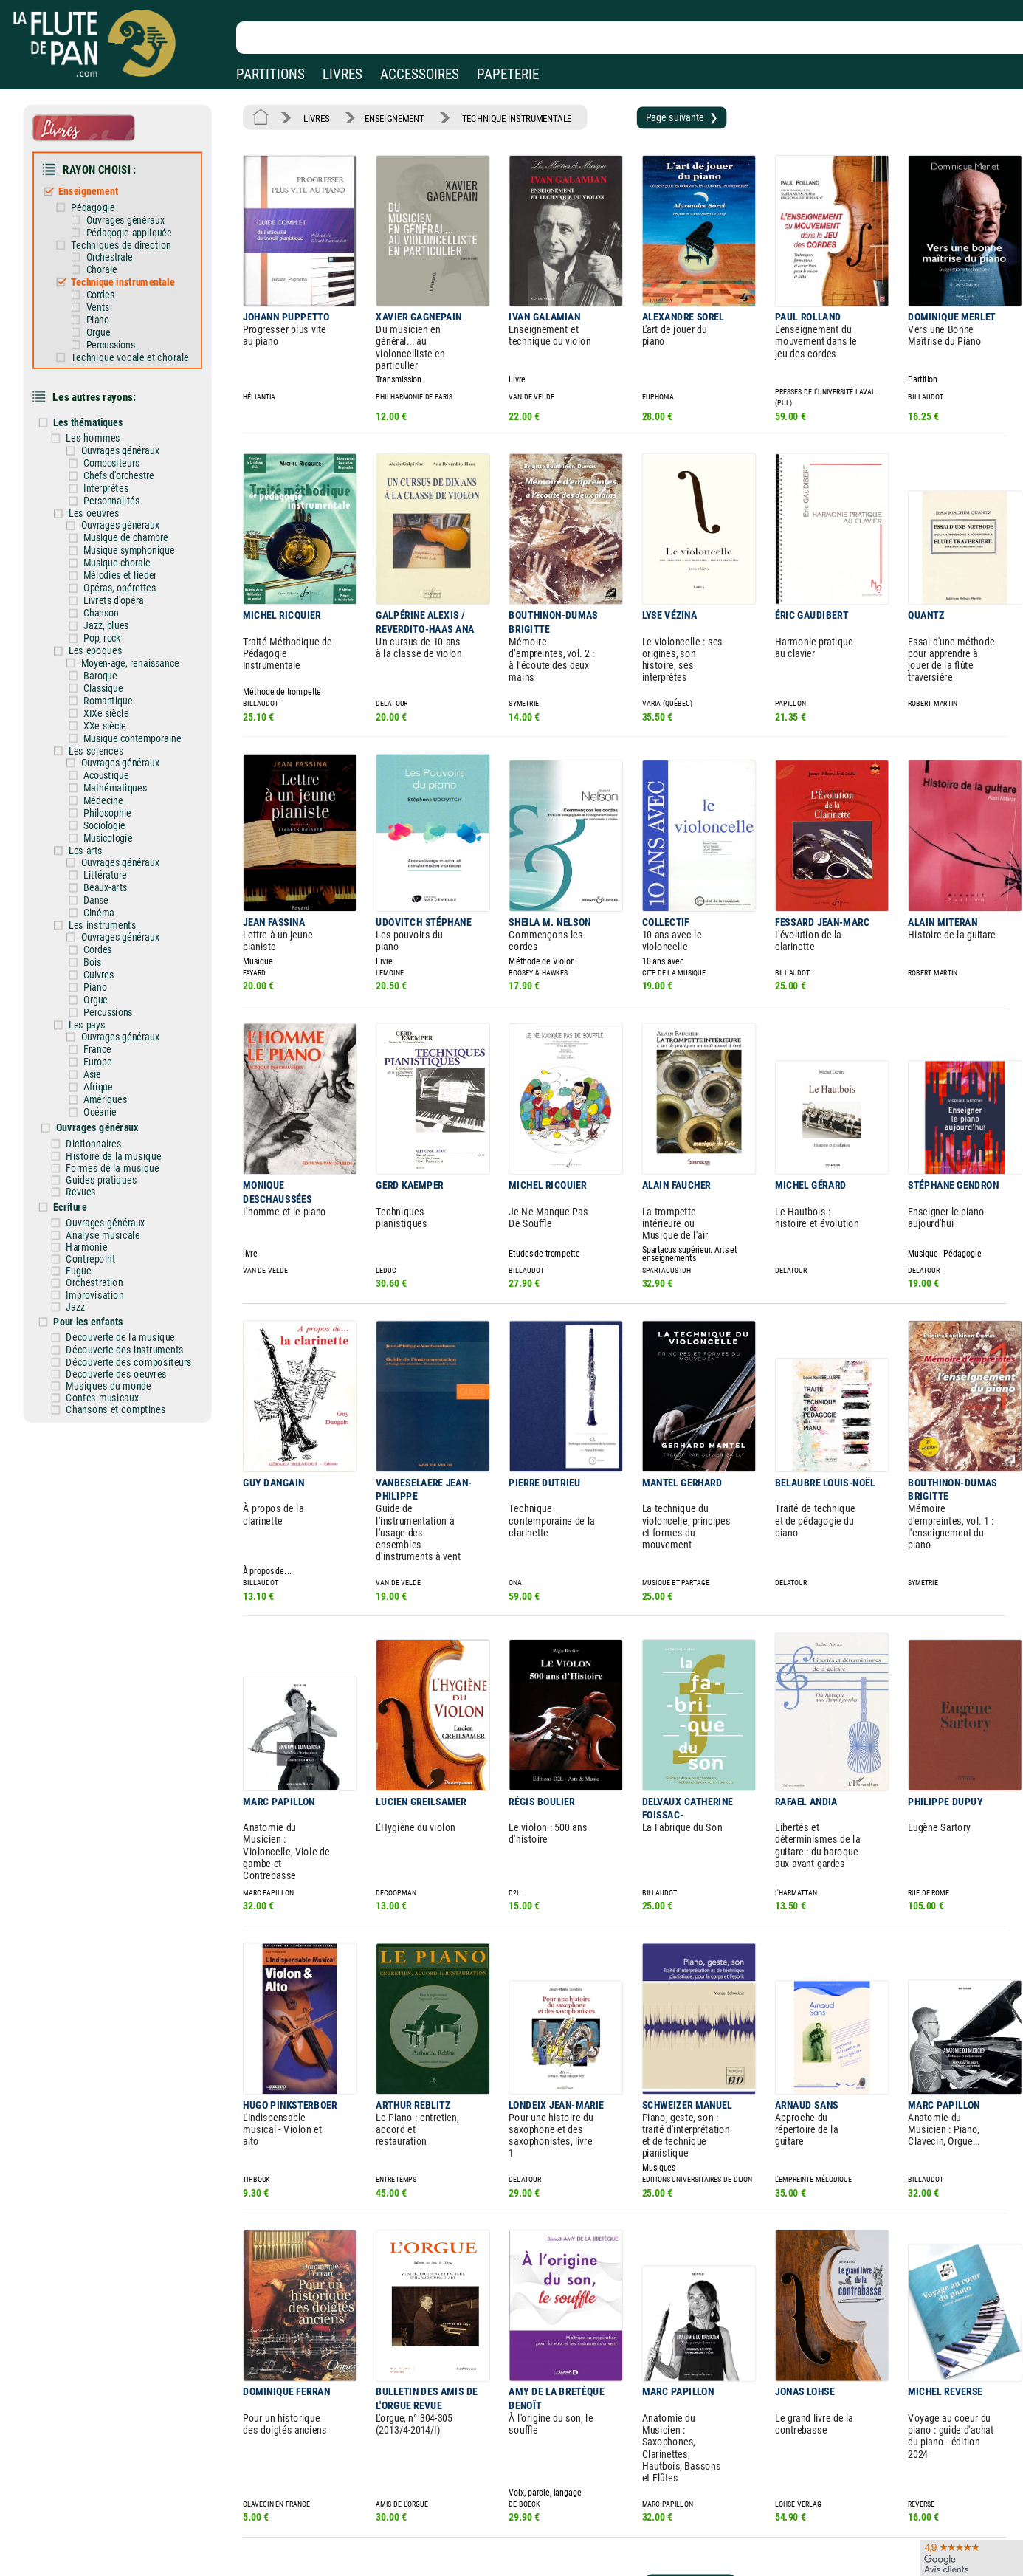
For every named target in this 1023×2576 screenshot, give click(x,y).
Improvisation (108, 1210)
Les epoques (108, 611)
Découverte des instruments (136, 1262)
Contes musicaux (115, 1306)
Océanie (112, 1040)
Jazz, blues (118, 588)
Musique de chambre (136, 506)
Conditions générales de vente (353, 2527)
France (110, 982)
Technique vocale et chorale (141, 338)
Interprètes (118, 460)
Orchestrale (121, 245)
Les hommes (106, 413)
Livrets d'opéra (125, 565)
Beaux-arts (117, 831)
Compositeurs (123, 437)
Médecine (115, 750)
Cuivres (111, 912)
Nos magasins (117, 2506)
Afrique (111, 1017)
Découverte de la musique (132, 1250)
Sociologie (117, 774)
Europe (110, 994)
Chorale (114, 257)
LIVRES (342, 74)
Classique (115, 646)
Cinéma (111, 855)
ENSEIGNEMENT (386, 116)
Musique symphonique (139, 518)
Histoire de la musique (125, 1082)
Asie (105, 1005)
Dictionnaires (107, 1070)
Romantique (120, 658)
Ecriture (84, 1129)
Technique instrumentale (134, 269)
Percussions (122, 326)
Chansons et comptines (127, 1317)
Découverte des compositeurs (140, 1273)
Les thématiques (101, 399)
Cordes (113, 280)
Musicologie (120, 785)
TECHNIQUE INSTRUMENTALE (500, 116)
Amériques (117, 1028)
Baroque (113, 634)
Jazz (90, 1221)
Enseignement (101, 184)
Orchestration (107, 1199)
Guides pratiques (114, 1104)
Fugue (93, 1188)
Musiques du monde (120, 1295)
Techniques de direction (132, 234)
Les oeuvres (107, 484)
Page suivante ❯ (654, 116)
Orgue (111, 315)
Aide (451, 2505)
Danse (109, 843)
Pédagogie (106, 199)
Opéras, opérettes (131, 553)
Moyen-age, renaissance (140, 622)
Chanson (113, 577)
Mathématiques (126, 738)
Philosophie (119, 762)
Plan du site (466, 2548)
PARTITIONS (270, 74)
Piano (110, 303)
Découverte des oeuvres (128, 1284)
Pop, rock (114, 599)
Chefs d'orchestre (130, 449)
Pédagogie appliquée (139, 222)
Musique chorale (128, 529)
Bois (105, 901)
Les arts (99, 797)
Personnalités (123, 472)
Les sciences (109, 704)
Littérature (117, 819)
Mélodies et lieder (131, 541)
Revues (95, 1115)
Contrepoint (104, 1177)
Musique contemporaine (142, 692)
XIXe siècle (118, 669)
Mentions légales (313, 2506)
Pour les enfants (101, 1235)
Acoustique (118, 727)
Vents (110, 292)
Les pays (100, 959)
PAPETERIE (508, 74)
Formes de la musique (124, 1093)
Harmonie (100, 1166)
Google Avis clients (157, 2548)
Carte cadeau (469, 2527)
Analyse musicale (115, 1155)
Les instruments (114, 867)
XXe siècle (117, 681)
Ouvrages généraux (136, 210)
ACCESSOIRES (419, 74)
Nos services (113, 2527)
